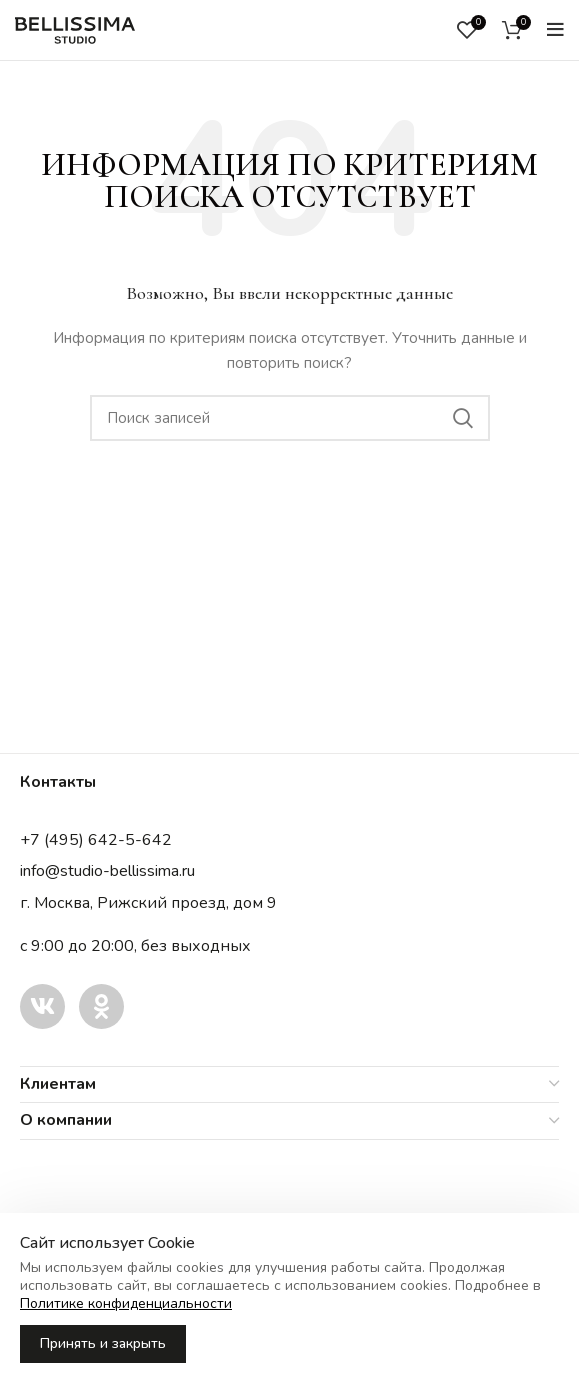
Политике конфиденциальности (126, 1303)
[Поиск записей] (290, 418)
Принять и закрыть (103, 1343)
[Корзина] (512, 30)
